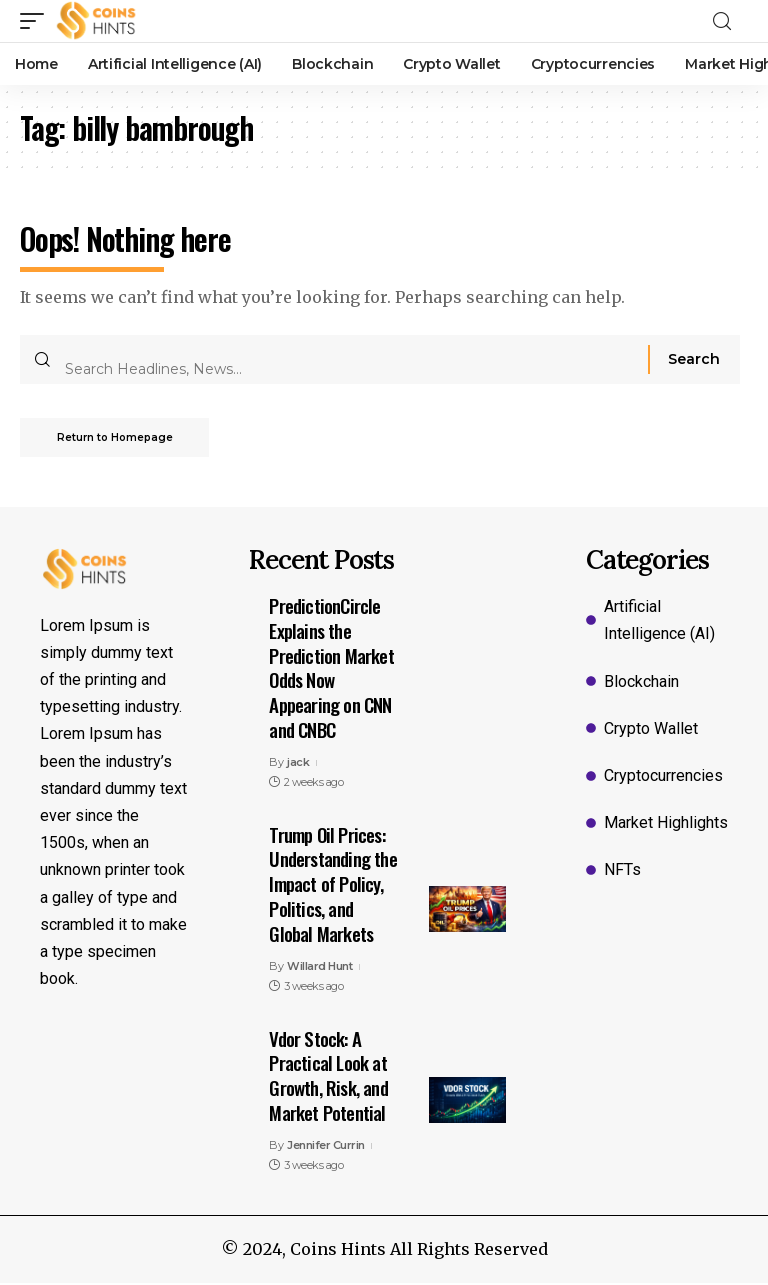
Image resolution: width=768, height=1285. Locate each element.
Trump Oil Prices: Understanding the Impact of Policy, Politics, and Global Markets (332, 885)
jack (298, 764)
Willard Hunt (319, 968)
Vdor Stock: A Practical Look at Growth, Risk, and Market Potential (328, 1077)
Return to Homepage (118, 438)
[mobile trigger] (37, 21)
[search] (728, 21)
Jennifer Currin (326, 1147)
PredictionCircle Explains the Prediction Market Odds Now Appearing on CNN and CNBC (331, 668)
